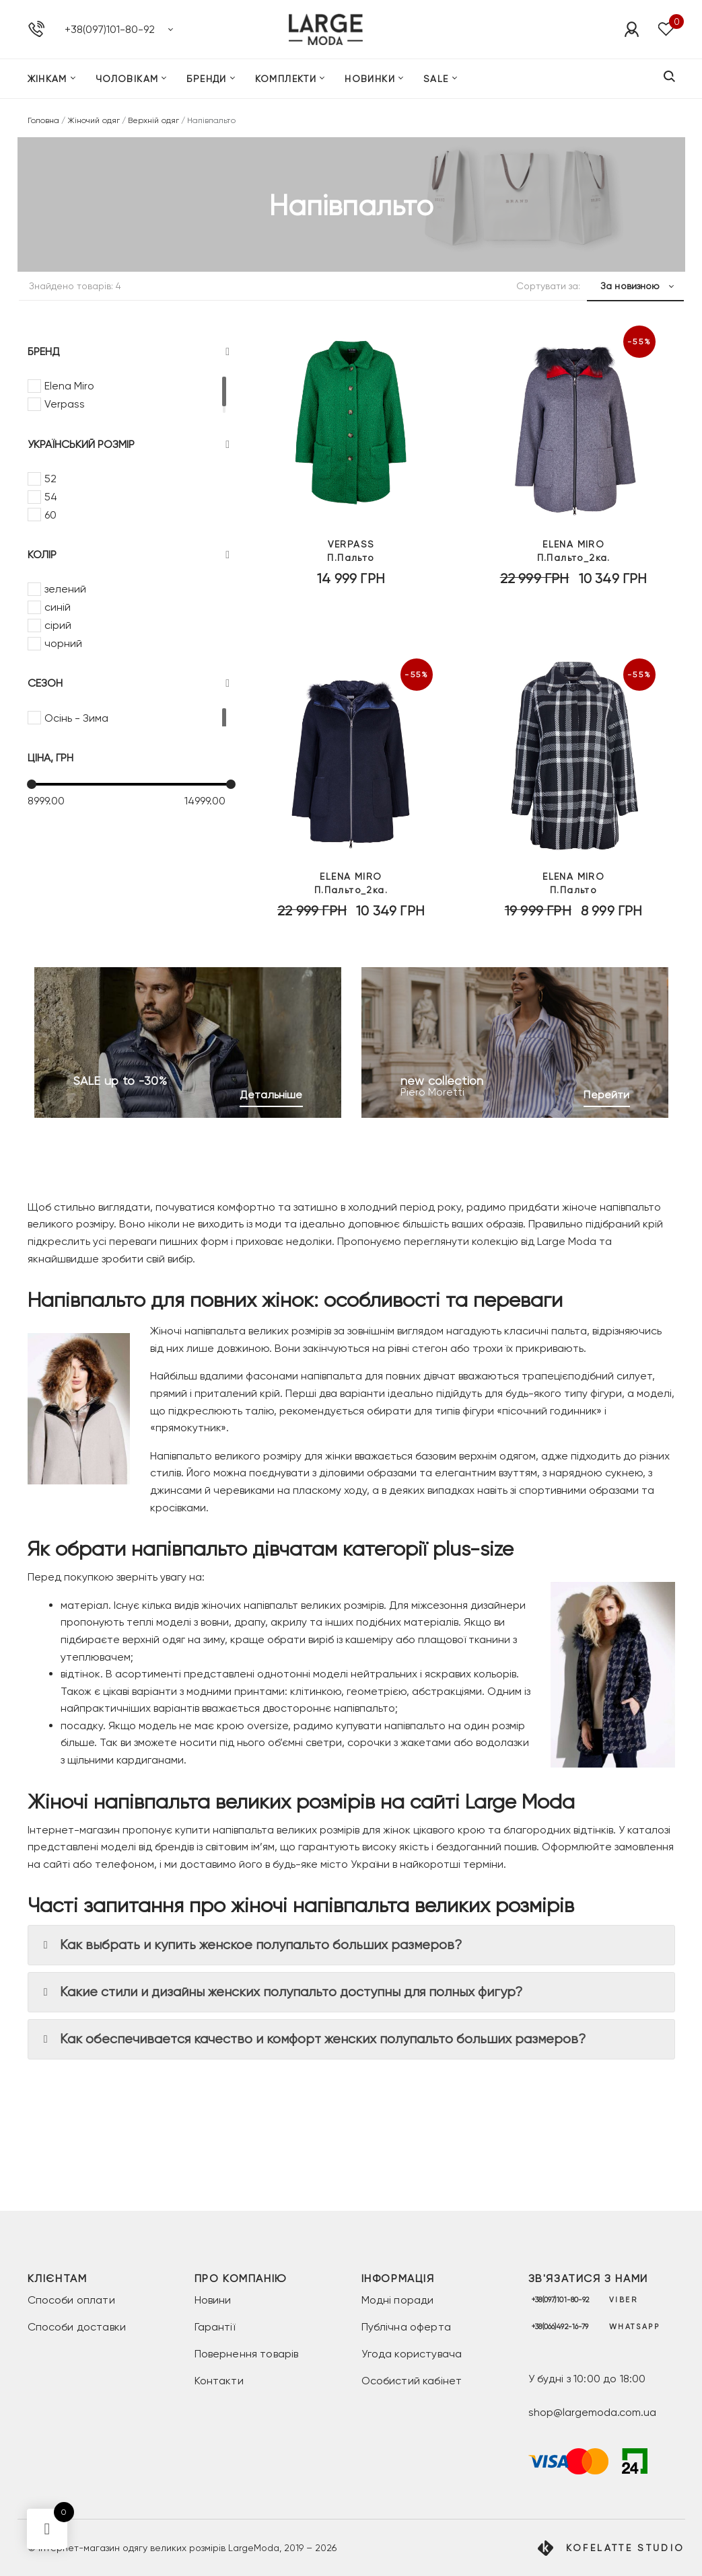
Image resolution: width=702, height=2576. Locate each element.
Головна (43, 120)
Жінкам (47, 83)
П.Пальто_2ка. (573, 575)
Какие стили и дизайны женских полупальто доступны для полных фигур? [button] (280, 1992)
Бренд (129, 352)
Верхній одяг (153, 120)
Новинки (370, 83)
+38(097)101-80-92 (110, 31)
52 (50, 478)
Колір (129, 555)
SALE (436, 83)
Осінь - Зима (76, 718)
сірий (57, 625)
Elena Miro (69, 385)
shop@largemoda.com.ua (592, 2412)
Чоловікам (127, 83)
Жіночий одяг (93, 120)
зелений (65, 588)
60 (50, 514)
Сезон (129, 683)
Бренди (206, 83)
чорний (63, 643)
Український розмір (129, 444)
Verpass (64, 403)
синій (57, 607)
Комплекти (286, 83)
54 (50, 496)
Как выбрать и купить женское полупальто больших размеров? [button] (250, 1945)
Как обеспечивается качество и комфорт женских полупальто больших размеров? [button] (312, 2039)
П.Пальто (351, 575)
